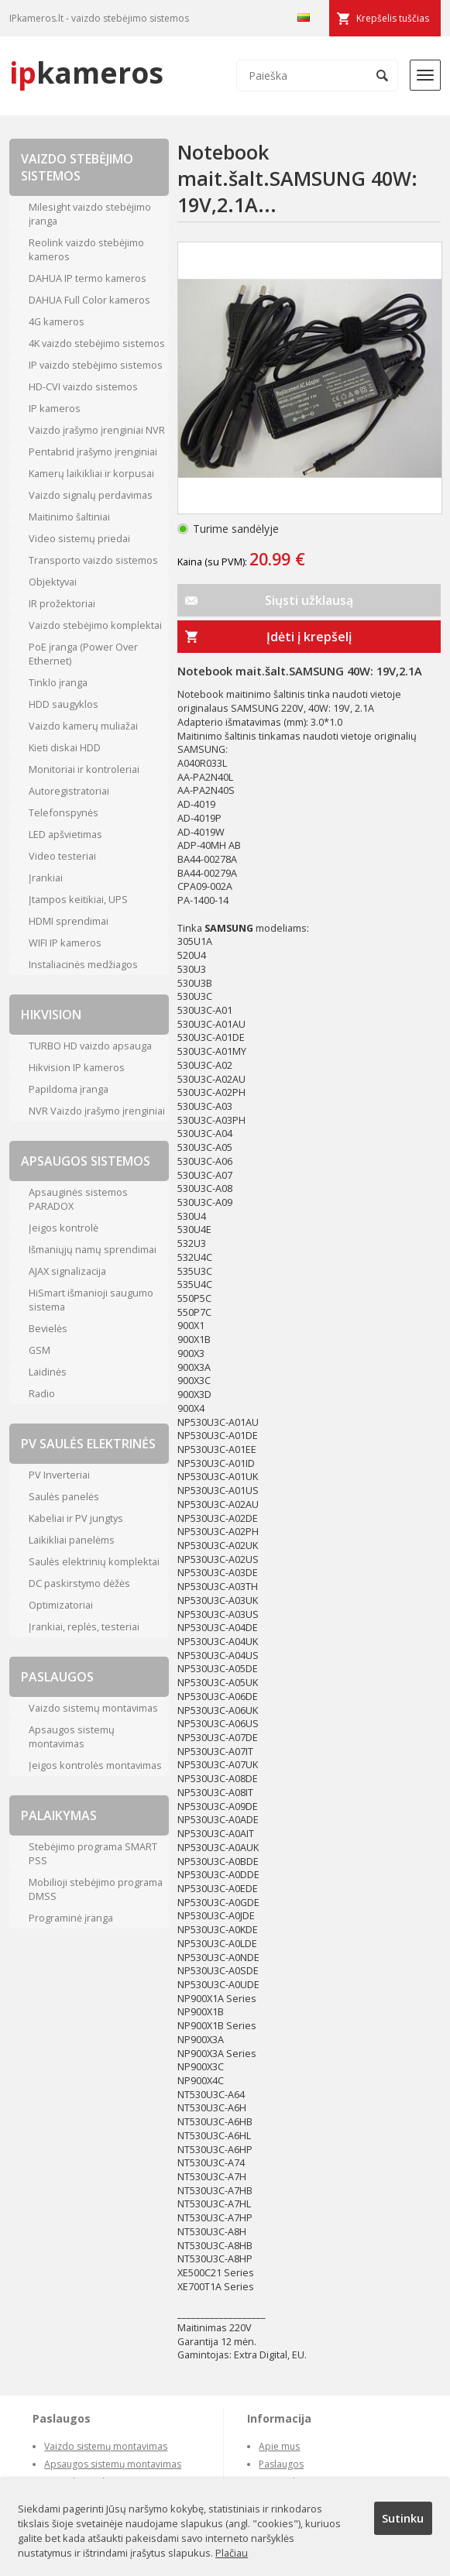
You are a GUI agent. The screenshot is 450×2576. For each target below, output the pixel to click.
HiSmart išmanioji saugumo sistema (91, 1300)
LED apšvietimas (65, 834)
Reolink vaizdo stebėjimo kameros (86, 249)
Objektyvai (53, 582)
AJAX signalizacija (67, 1271)
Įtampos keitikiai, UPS (78, 899)
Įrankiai (46, 877)
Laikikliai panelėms (72, 1540)
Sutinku (403, 2518)
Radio (42, 1393)
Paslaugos (281, 2464)
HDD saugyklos (63, 704)
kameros (86, 72)
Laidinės (48, 1372)
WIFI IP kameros (65, 943)
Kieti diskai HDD (65, 747)
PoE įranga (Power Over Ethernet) (83, 654)
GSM (39, 1350)
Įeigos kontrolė (63, 1228)
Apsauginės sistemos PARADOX (78, 1199)
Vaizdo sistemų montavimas (93, 1708)
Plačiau (231, 2553)
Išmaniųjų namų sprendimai (92, 1249)
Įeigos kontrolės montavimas (95, 1765)
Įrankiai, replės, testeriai (84, 1626)
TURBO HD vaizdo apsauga (90, 1046)
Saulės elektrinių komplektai (94, 1561)
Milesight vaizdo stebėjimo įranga (90, 214)
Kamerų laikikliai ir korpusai (91, 473)
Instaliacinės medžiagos (83, 964)
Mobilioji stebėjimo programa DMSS (96, 1889)
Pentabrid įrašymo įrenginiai (93, 452)
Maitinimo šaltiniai (69, 517)
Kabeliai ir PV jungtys (76, 1518)
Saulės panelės (64, 1496)
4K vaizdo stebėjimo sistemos (97, 343)
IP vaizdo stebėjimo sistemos (96, 365)
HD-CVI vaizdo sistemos (83, 386)
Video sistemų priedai (79, 538)
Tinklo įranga (58, 682)
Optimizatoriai (61, 1605)
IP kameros (55, 408)
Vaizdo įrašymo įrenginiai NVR (97, 430)
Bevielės (48, 1328)
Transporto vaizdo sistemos (93, 560)
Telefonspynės (63, 812)
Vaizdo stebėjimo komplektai (95, 625)
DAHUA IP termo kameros (87, 278)
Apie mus (279, 2446)
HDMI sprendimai (68, 921)
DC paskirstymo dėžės (79, 1583)
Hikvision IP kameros (77, 1067)
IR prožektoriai (62, 603)
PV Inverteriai (59, 1475)
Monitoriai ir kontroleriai (84, 769)
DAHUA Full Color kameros (89, 300)
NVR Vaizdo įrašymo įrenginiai (97, 1111)
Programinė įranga (71, 1918)
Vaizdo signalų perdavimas (91, 495)
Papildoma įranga (68, 1089)
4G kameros (56, 321)
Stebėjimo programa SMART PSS (93, 1853)
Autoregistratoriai (69, 791)
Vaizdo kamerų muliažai (83, 726)
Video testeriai (62, 856)
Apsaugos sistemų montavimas (72, 1736)
